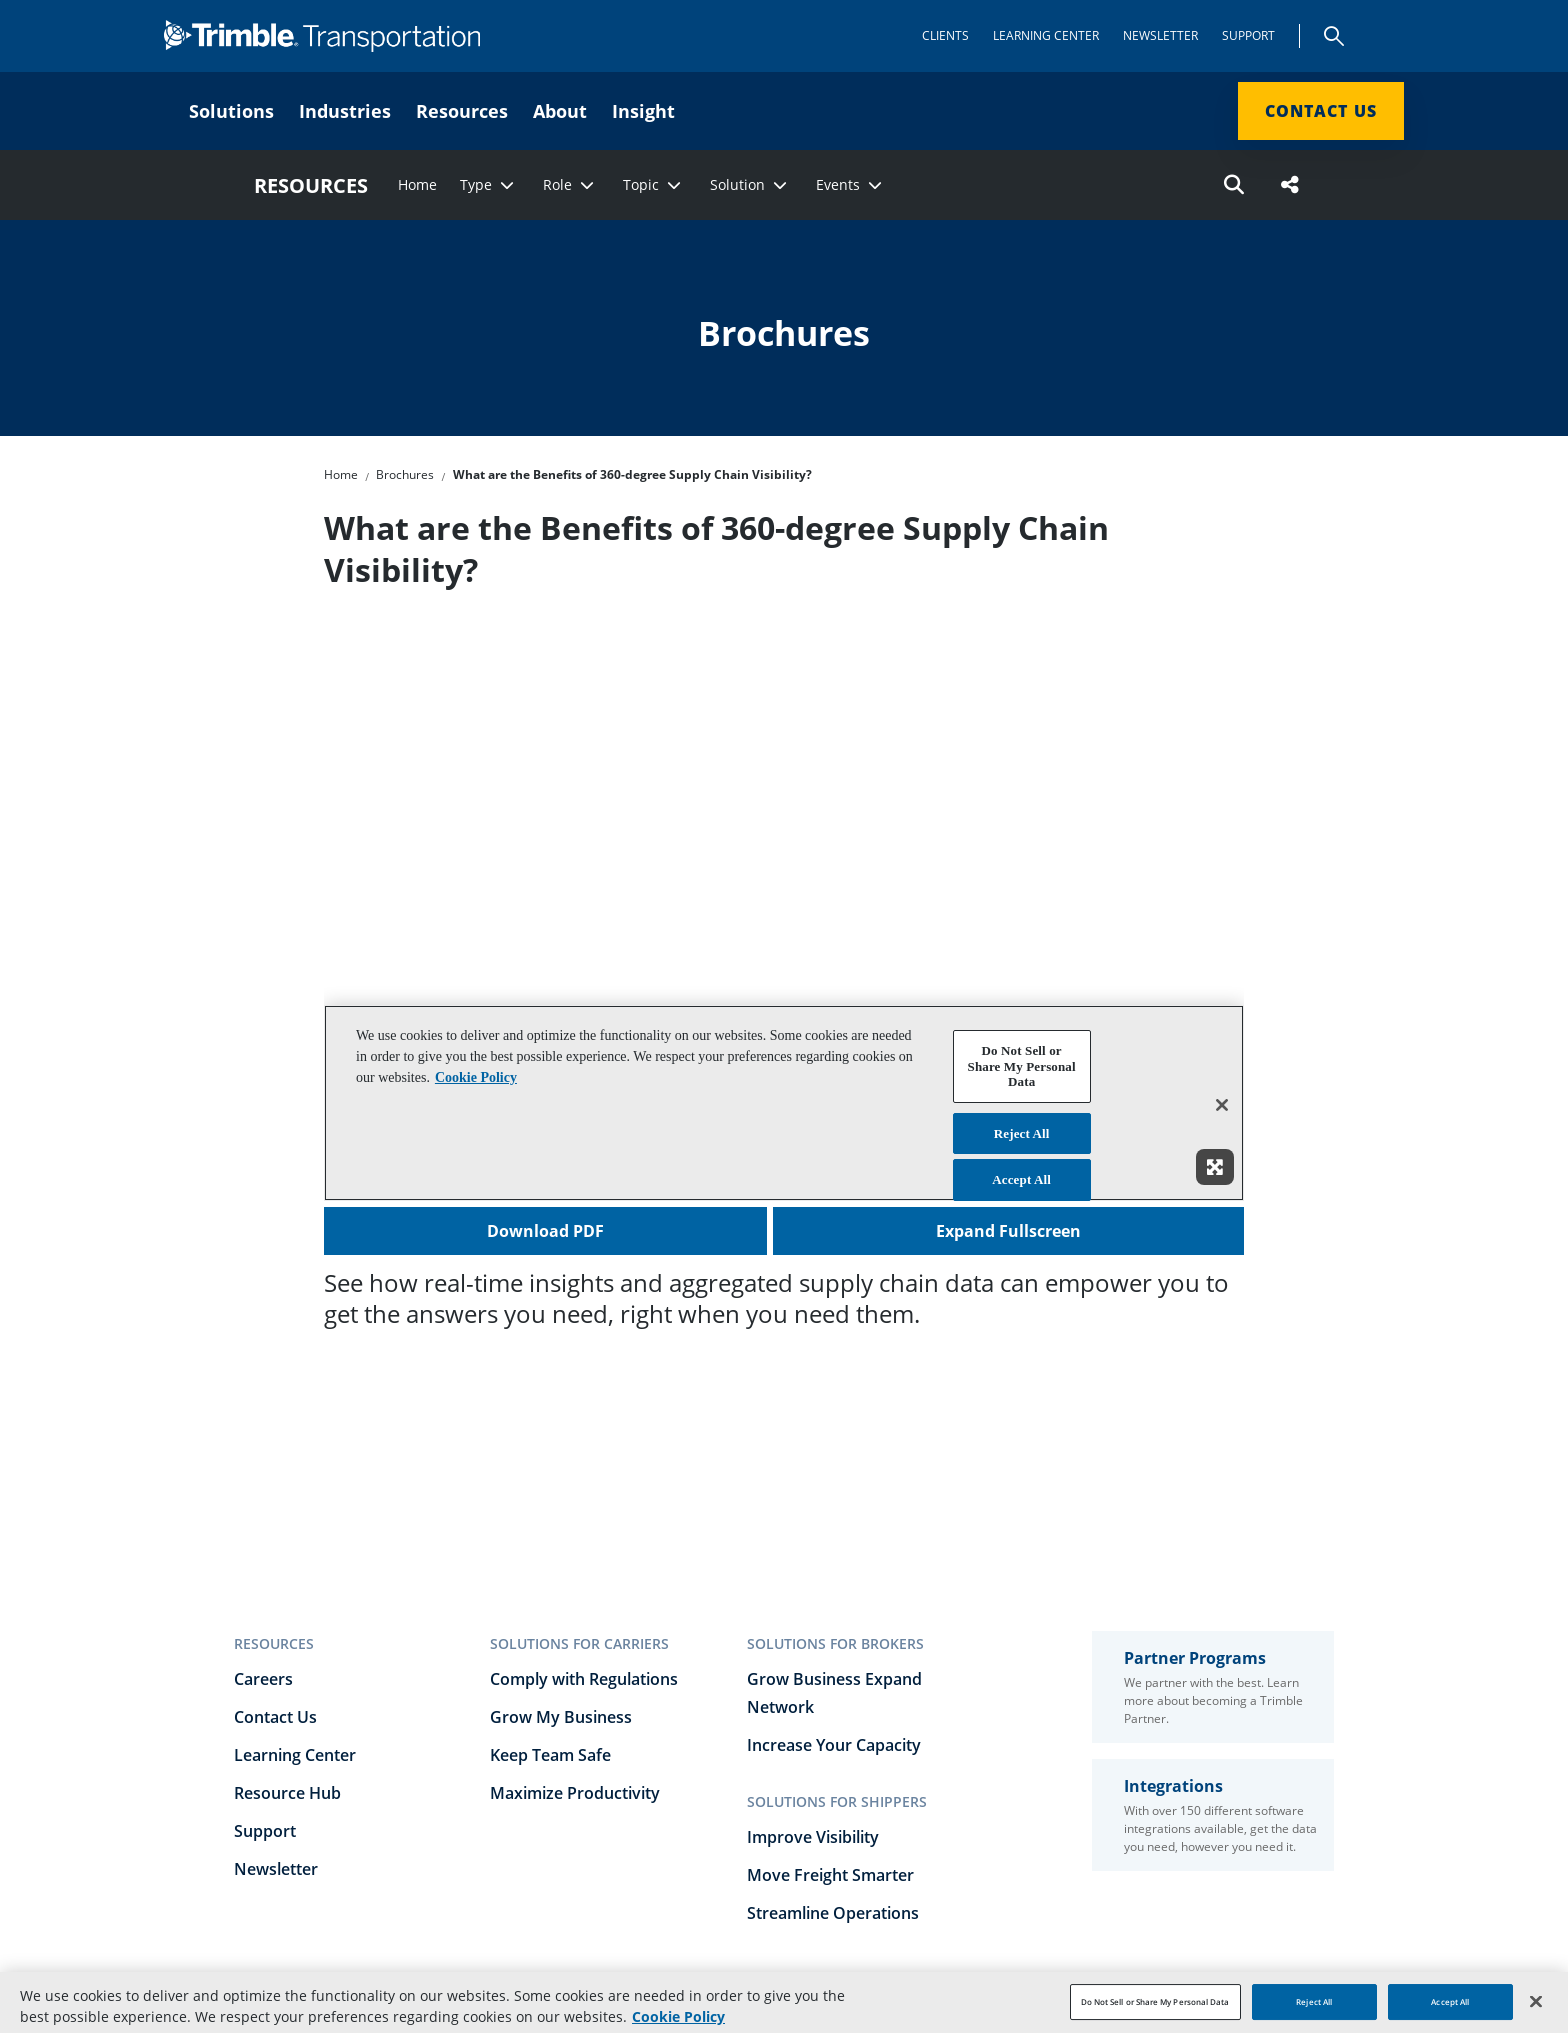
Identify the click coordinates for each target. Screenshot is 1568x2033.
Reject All (1314, 2001)
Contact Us (1321, 111)
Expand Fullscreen (1008, 1231)
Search (1334, 36)
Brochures (405, 474)
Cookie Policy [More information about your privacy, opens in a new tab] (678, 2016)
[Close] (1536, 2001)
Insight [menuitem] (643, 111)
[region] (784, 2002)
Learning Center (1046, 35)
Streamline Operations (833, 1913)
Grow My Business (561, 1717)
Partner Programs (1195, 1658)
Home (341, 474)
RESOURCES (311, 185)
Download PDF (545, 1231)
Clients (945, 35)
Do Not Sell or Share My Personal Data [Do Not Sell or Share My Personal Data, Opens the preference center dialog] (1155, 2001)
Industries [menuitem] (345, 111)
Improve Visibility (813, 1837)
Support (1248, 35)
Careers (263, 1679)
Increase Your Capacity (834, 1745)
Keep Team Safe (550, 1755)
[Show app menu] (1380, 36)
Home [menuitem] (417, 185)
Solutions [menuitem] (231, 111)
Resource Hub (287, 1793)
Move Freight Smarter (830, 1875)
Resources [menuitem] (462, 111)
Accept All (1450, 2001)
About (560, 111)
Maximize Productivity (575, 1793)
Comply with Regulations (584, 1679)
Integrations (1173, 1786)
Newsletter (1160, 35)
